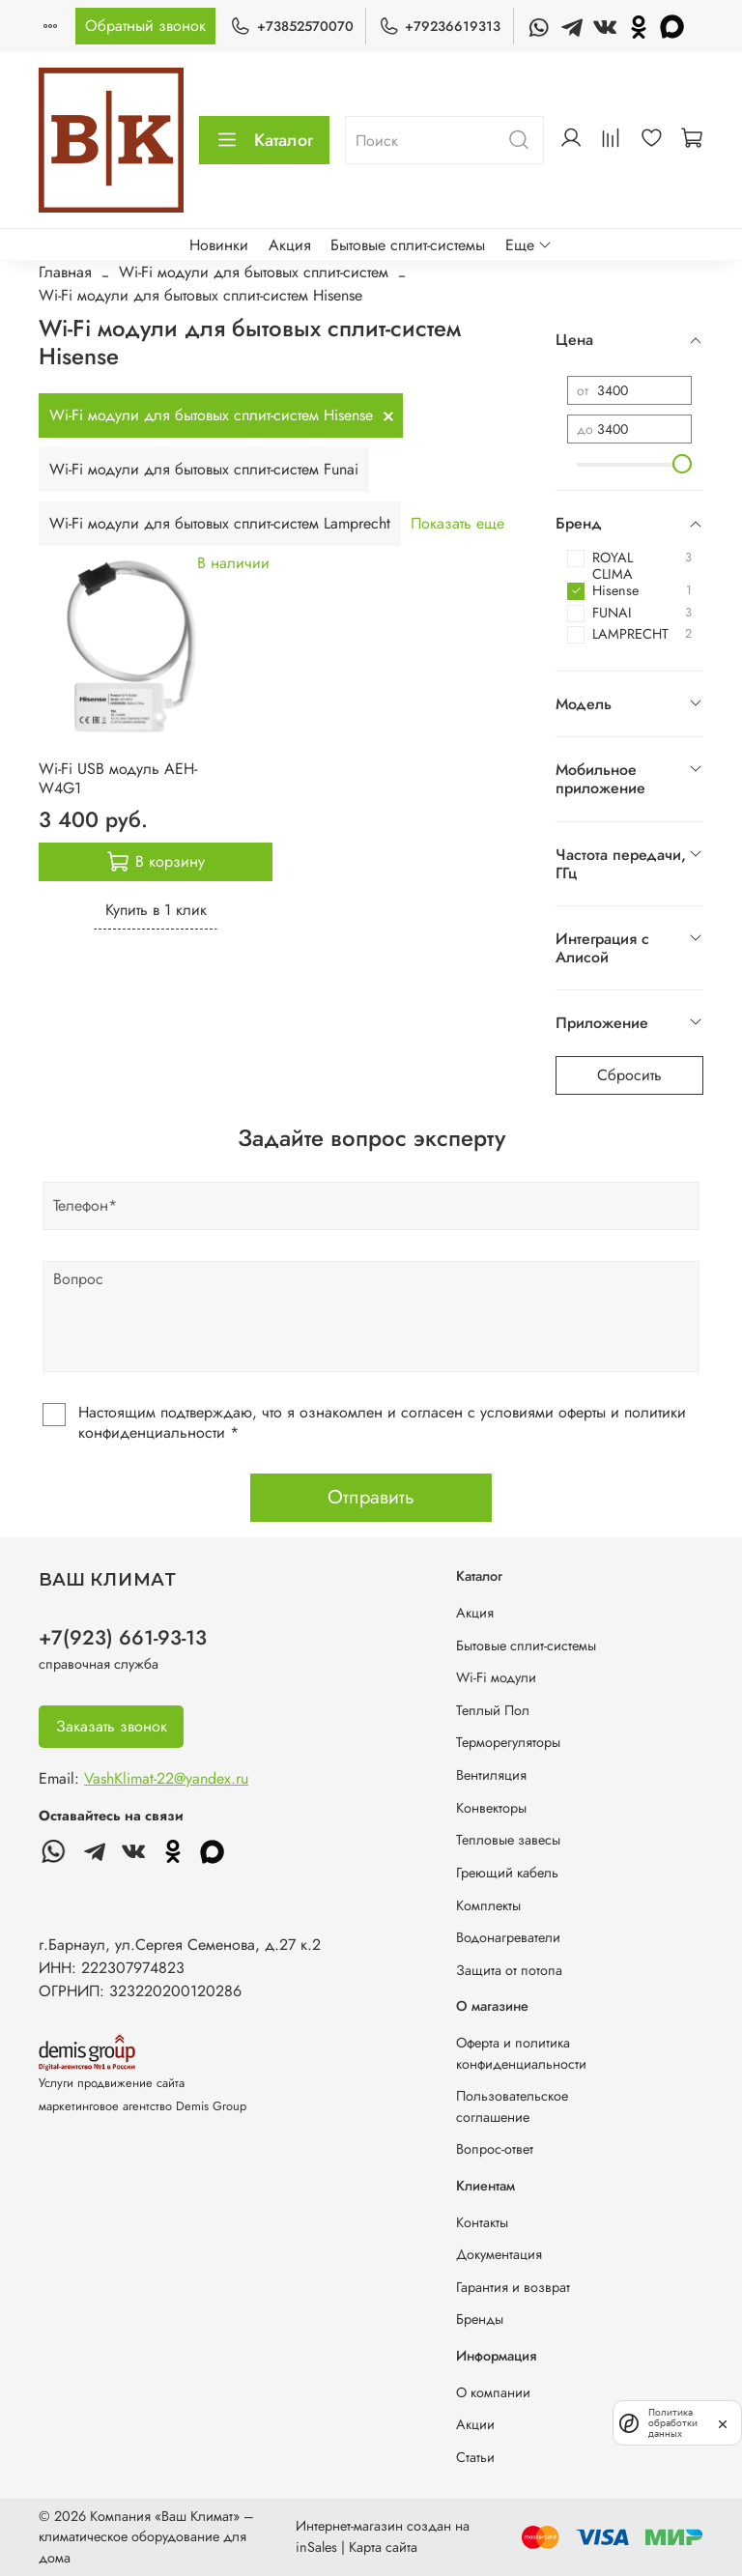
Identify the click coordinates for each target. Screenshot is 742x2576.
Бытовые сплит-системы (407, 245)
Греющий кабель (507, 1872)
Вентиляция (491, 1775)
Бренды (479, 2319)
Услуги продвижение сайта (112, 2083)
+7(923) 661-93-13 (123, 1637)
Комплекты (488, 1905)
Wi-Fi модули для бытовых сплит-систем (253, 272)
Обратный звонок (145, 25)
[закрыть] (723, 2422)
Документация (499, 2254)
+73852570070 (291, 26)
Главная (65, 272)
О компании (493, 2392)
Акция (290, 245)
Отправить (371, 1497)
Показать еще (457, 523)
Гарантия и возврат (513, 2287)
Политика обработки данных (673, 2423)
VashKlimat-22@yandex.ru (166, 1778)
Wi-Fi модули (496, 1677)
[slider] (682, 463)
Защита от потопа (509, 1970)
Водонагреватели (508, 1937)
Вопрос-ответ (494, 2149)
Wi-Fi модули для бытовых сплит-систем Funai (203, 469)
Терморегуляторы (508, 1742)
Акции (475, 2424)
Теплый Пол (492, 1710)
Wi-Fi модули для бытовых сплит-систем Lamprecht (219, 523)
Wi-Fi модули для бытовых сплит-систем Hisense (211, 415)
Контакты (482, 2222)
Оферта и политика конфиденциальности (521, 2053)
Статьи (475, 2457)
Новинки (218, 245)
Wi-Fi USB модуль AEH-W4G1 (118, 778)
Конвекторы (491, 1808)
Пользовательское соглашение (512, 2106)
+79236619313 (439, 26)
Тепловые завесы (508, 1839)
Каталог (264, 140)
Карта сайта (383, 2547)
